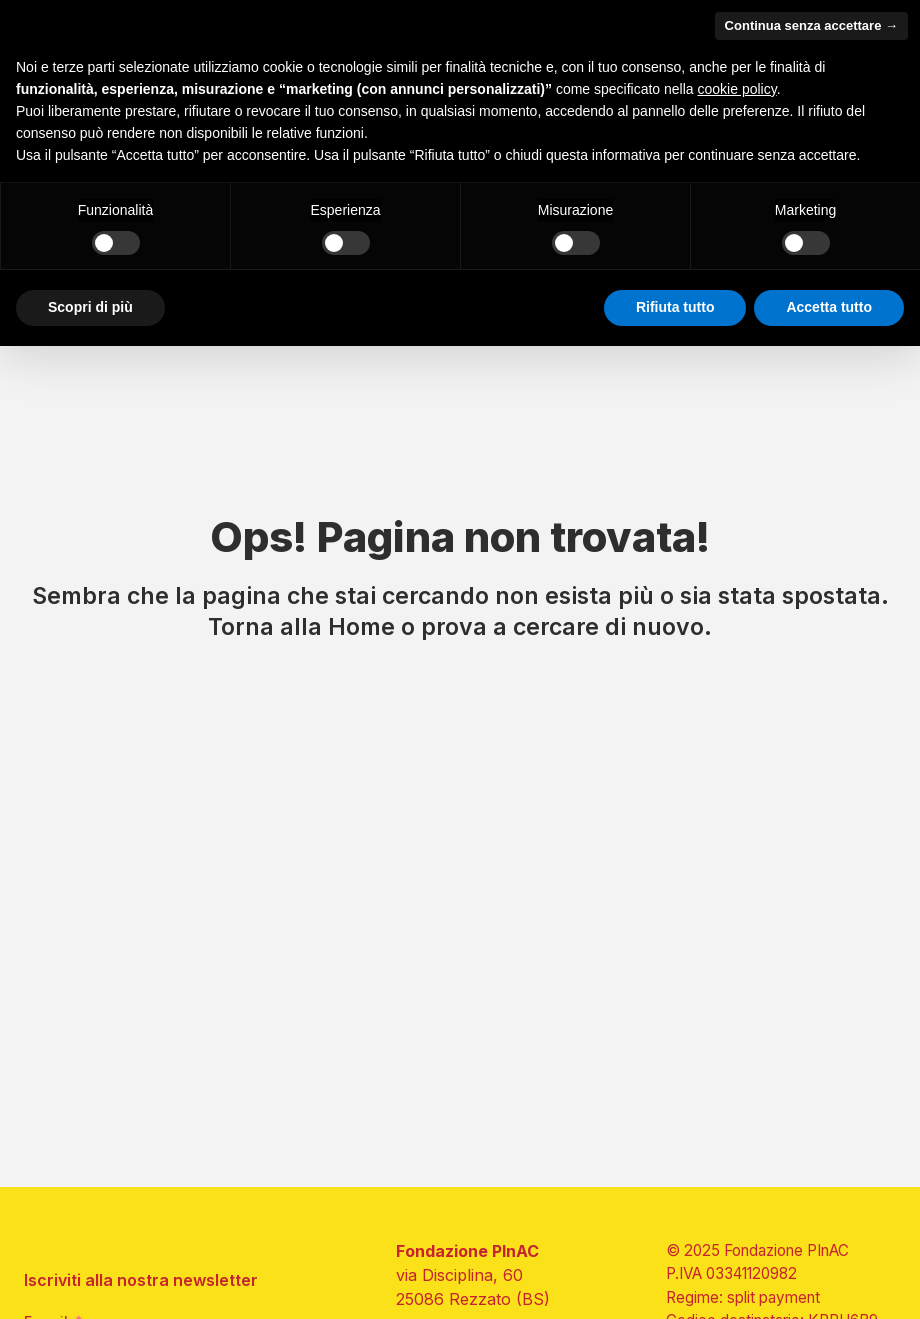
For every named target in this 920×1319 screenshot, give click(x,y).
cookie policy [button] (737, 89)
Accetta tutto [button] (829, 307)
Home (361, 627)
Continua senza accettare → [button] (811, 25)
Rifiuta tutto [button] (675, 307)
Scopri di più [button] (90, 307)
